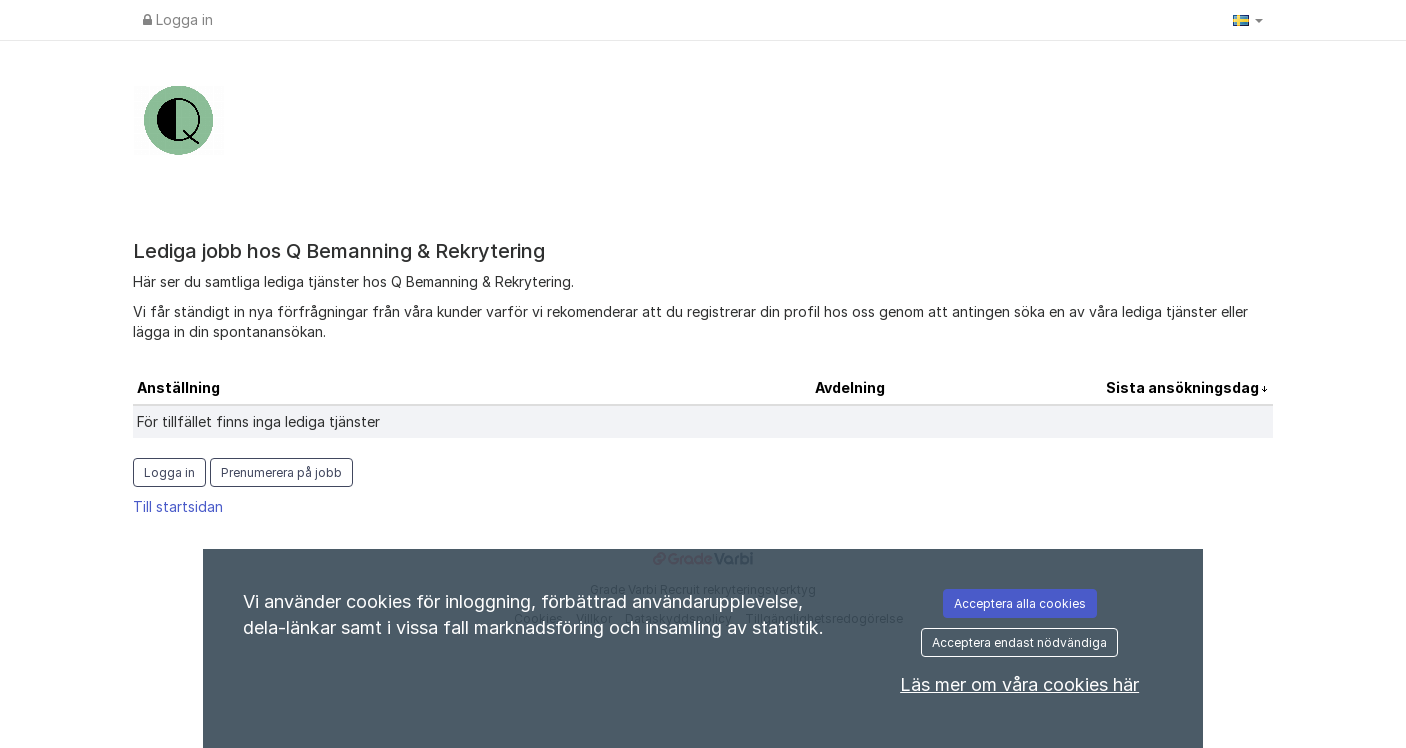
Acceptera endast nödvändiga (1019, 642)
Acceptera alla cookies (1020, 603)
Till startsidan (178, 506)
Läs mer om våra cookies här (1019, 684)
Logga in (178, 19)
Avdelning (850, 387)
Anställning (178, 387)
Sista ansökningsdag (1184, 387)
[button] (1248, 20)
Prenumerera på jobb (281, 472)
